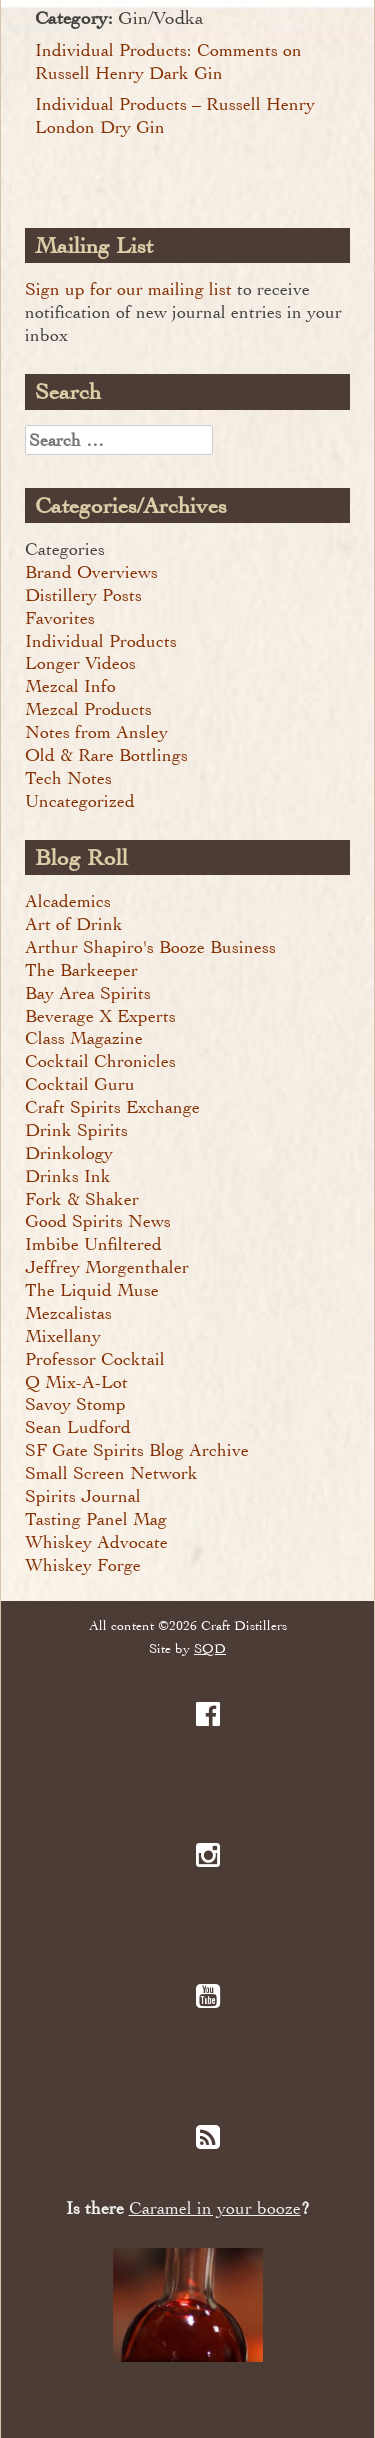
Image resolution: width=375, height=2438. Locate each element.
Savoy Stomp (75, 1404)
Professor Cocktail (95, 1359)
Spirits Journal (83, 1496)
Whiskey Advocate (96, 1542)
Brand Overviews (91, 572)
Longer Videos (80, 663)
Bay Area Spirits (88, 993)
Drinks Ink (68, 1176)
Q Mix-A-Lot (76, 1382)
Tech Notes (68, 778)
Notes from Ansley (96, 732)
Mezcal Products (88, 709)
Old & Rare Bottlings (106, 755)
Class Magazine (84, 1038)
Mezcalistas (68, 1313)
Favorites (60, 618)
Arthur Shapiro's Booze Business (150, 947)
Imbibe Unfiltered (93, 1244)
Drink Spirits (76, 1130)
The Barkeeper (81, 970)
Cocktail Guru (80, 1084)
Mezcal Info (70, 686)
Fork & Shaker (82, 1199)
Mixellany (63, 1336)
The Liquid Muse (92, 1290)
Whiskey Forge (83, 1565)
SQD (210, 1648)
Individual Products (101, 641)
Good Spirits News (98, 1221)
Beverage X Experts (100, 1016)
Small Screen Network (111, 1473)
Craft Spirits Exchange (112, 1107)
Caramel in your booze (215, 2208)
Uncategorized (80, 801)
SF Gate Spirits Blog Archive (137, 1450)
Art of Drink (74, 924)
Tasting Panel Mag (96, 1519)
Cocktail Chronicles (100, 1061)
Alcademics (68, 901)
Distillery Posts (83, 595)
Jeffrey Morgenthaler (107, 1267)
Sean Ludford (78, 1427)
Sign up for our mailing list (128, 289)
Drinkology (69, 1153)
